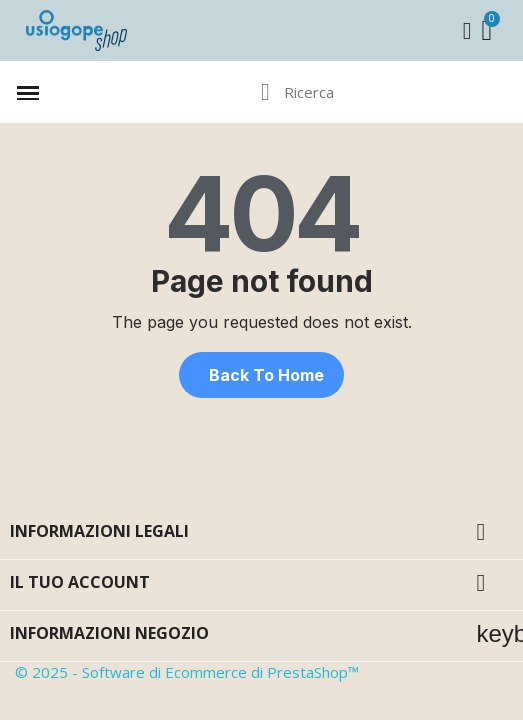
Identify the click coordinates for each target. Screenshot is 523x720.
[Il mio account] (467, 31)
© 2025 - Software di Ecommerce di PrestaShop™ (187, 672)
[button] (261, 375)
